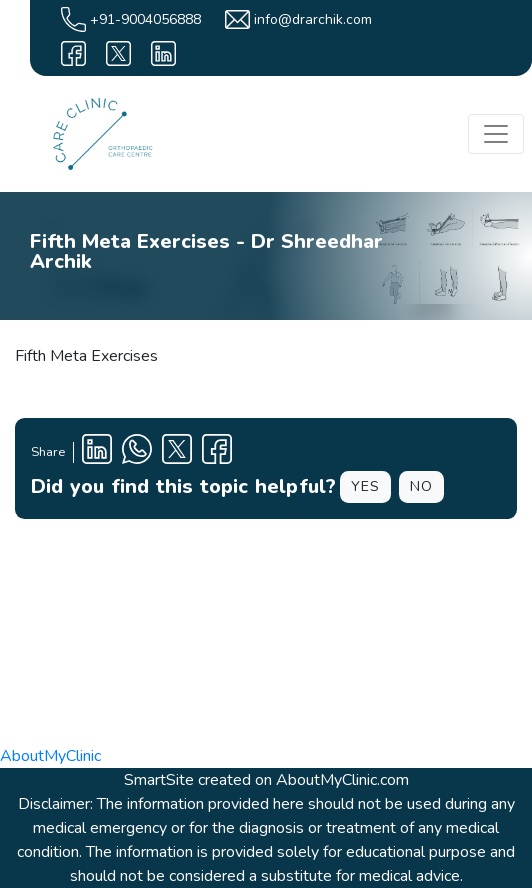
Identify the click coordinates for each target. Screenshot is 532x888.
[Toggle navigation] (496, 134)
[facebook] (73, 53)
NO (421, 486)
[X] (118, 53)
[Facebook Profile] (217, 452)
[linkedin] (163, 53)
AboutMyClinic (50, 756)
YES (365, 486)
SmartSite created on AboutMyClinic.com (266, 780)
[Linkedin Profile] (97, 452)
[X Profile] (177, 452)
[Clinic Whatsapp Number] (137, 452)
